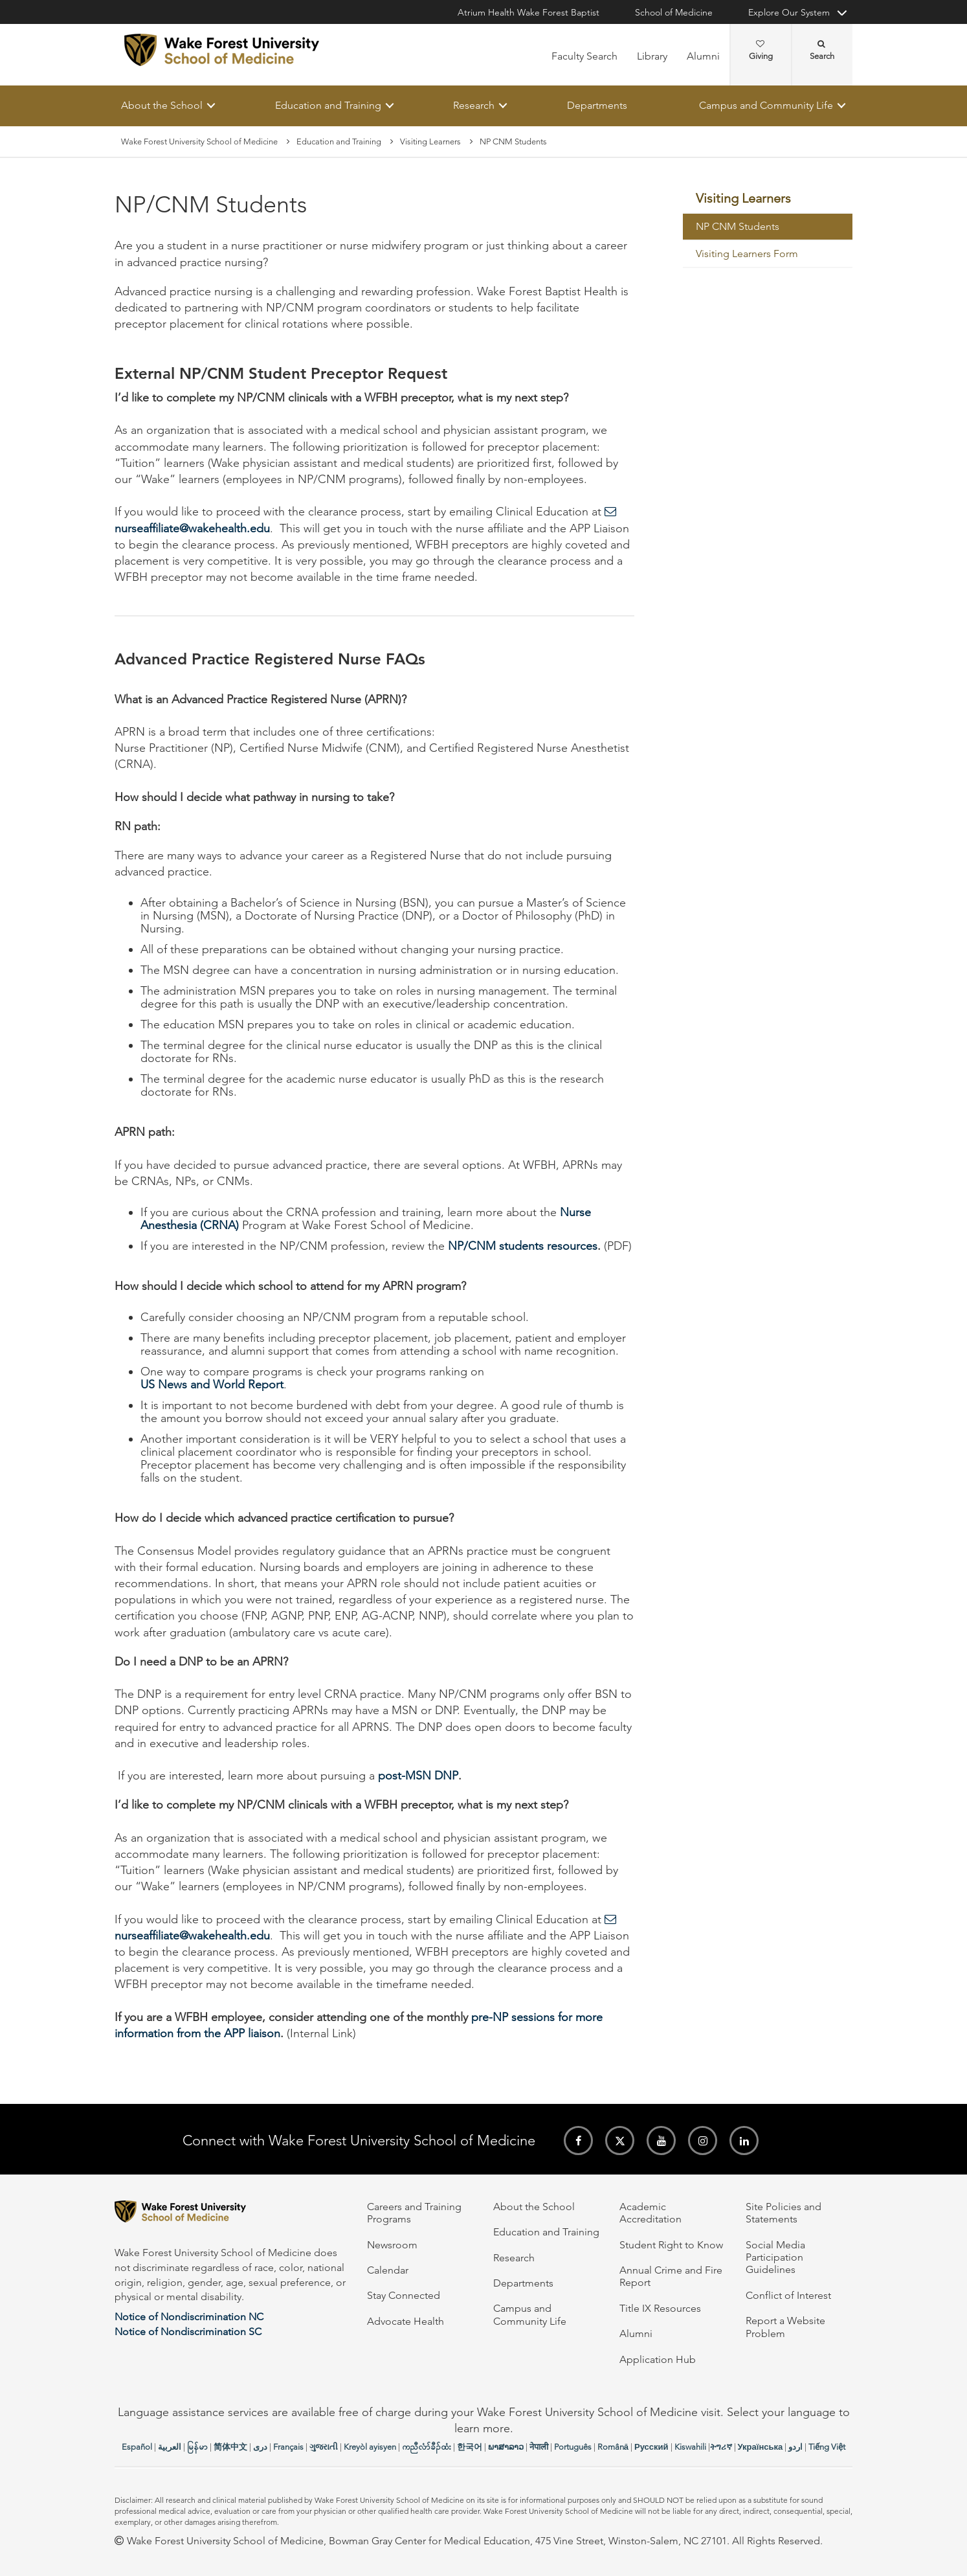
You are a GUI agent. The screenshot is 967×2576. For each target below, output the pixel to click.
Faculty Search (584, 56)
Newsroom (392, 2245)
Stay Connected (403, 2295)
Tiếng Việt (826, 2447)
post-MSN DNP (418, 1776)
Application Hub (657, 2359)
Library (652, 56)
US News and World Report (211, 1385)
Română (612, 2447)
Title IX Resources (660, 2308)
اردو (795, 2447)
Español (137, 2447)
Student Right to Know (671, 2245)
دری (260, 2447)
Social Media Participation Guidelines (775, 2257)
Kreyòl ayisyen (370, 2447)
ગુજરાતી (323, 2447)
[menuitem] (768, 199)
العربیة (169, 2447)
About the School (162, 105)
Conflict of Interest (788, 2295)
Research (474, 105)
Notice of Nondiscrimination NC (189, 2316)
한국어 (469, 2447)
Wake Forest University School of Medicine (199, 141)
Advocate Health (405, 2321)
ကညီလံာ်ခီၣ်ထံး (426, 2447)
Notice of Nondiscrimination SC (188, 2331)
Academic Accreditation (650, 2212)
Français (288, 2447)
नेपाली (538, 2447)
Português (573, 2447)
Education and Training (328, 105)
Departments (597, 105)
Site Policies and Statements (783, 2212)
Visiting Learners (430, 141)
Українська (760, 2447)
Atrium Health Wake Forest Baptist (528, 12)
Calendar (387, 2270)
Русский (651, 2447)
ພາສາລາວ (506, 2447)
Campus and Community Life (766, 105)
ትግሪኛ (721, 2447)
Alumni (703, 56)
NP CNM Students (737, 227)
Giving (761, 50)
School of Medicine (674, 12)
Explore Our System (789, 12)
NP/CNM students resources (522, 1246)
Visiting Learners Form (747, 254)
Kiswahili (690, 2447)
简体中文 (230, 2447)
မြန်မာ (197, 2447)
